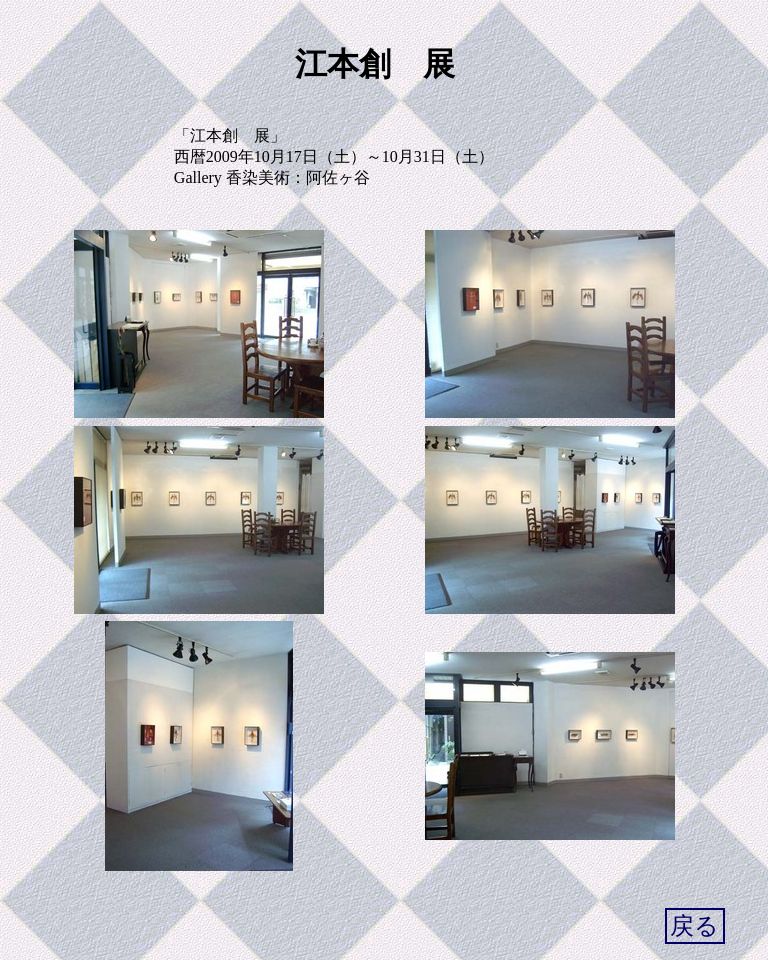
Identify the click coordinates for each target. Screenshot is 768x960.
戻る (694, 926)
